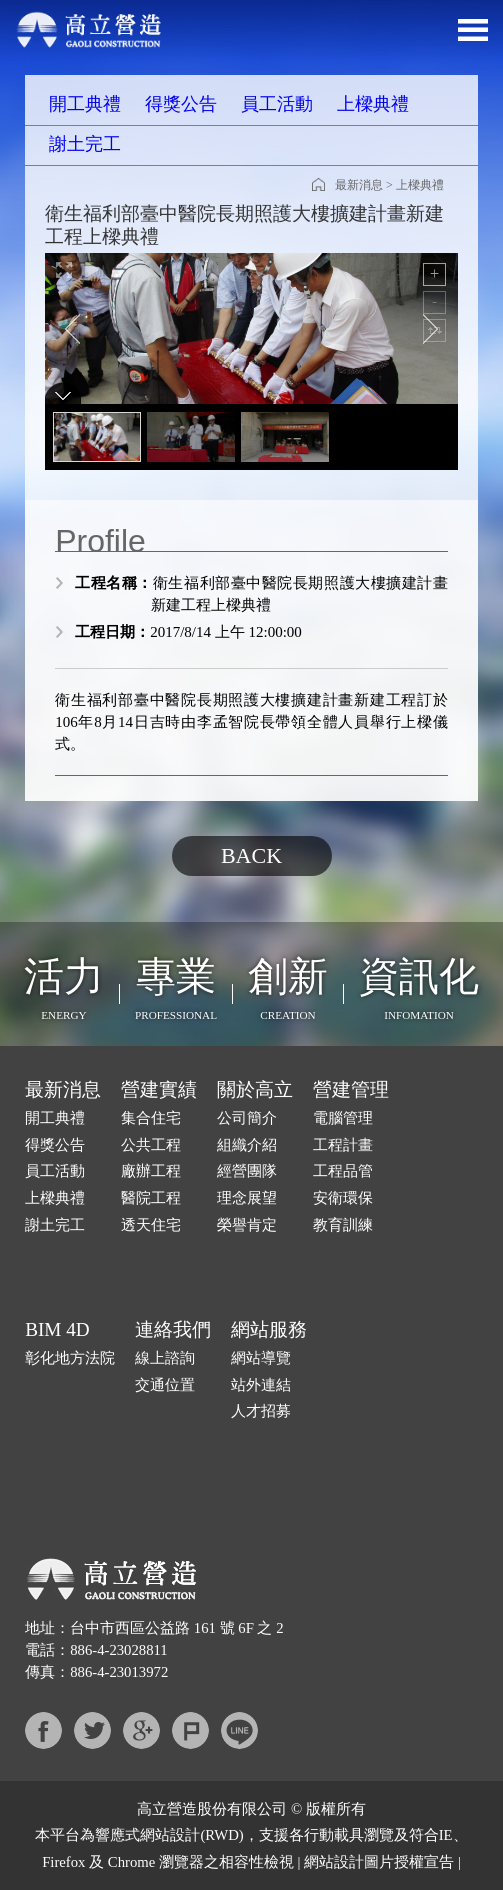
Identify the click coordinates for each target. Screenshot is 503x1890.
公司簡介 (247, 1118)
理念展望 (247, 1198)
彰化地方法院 (70, 1358)
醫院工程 (151, 1198)
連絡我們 (173, 1329)
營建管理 (351, 1089)
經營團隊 (247, 1171)
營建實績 (159, 1089)
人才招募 (261, 1411)
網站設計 (170, 1835)
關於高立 (255, 1089)
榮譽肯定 (247, 1225)
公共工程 (151, 1145)
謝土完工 (85, 144)
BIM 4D (57, 1329)
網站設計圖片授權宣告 (379, 1862)
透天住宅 (151, 1225)
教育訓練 (343, 1225)
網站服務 (269, 1329)
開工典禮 (85, 104)
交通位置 (165, 1385)
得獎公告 (181, 104)
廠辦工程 (151, 1171)
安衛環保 (343, 1198)
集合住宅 (151, 1118)
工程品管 (343, 1171)
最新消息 (359, 185)
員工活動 (277, 104)
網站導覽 (261, 1358)
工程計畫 (343, 1145)
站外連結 (261, 1385)
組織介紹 (247, 1145)
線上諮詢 (165, 1358)
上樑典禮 (373, 104)
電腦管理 (343, 1118)
